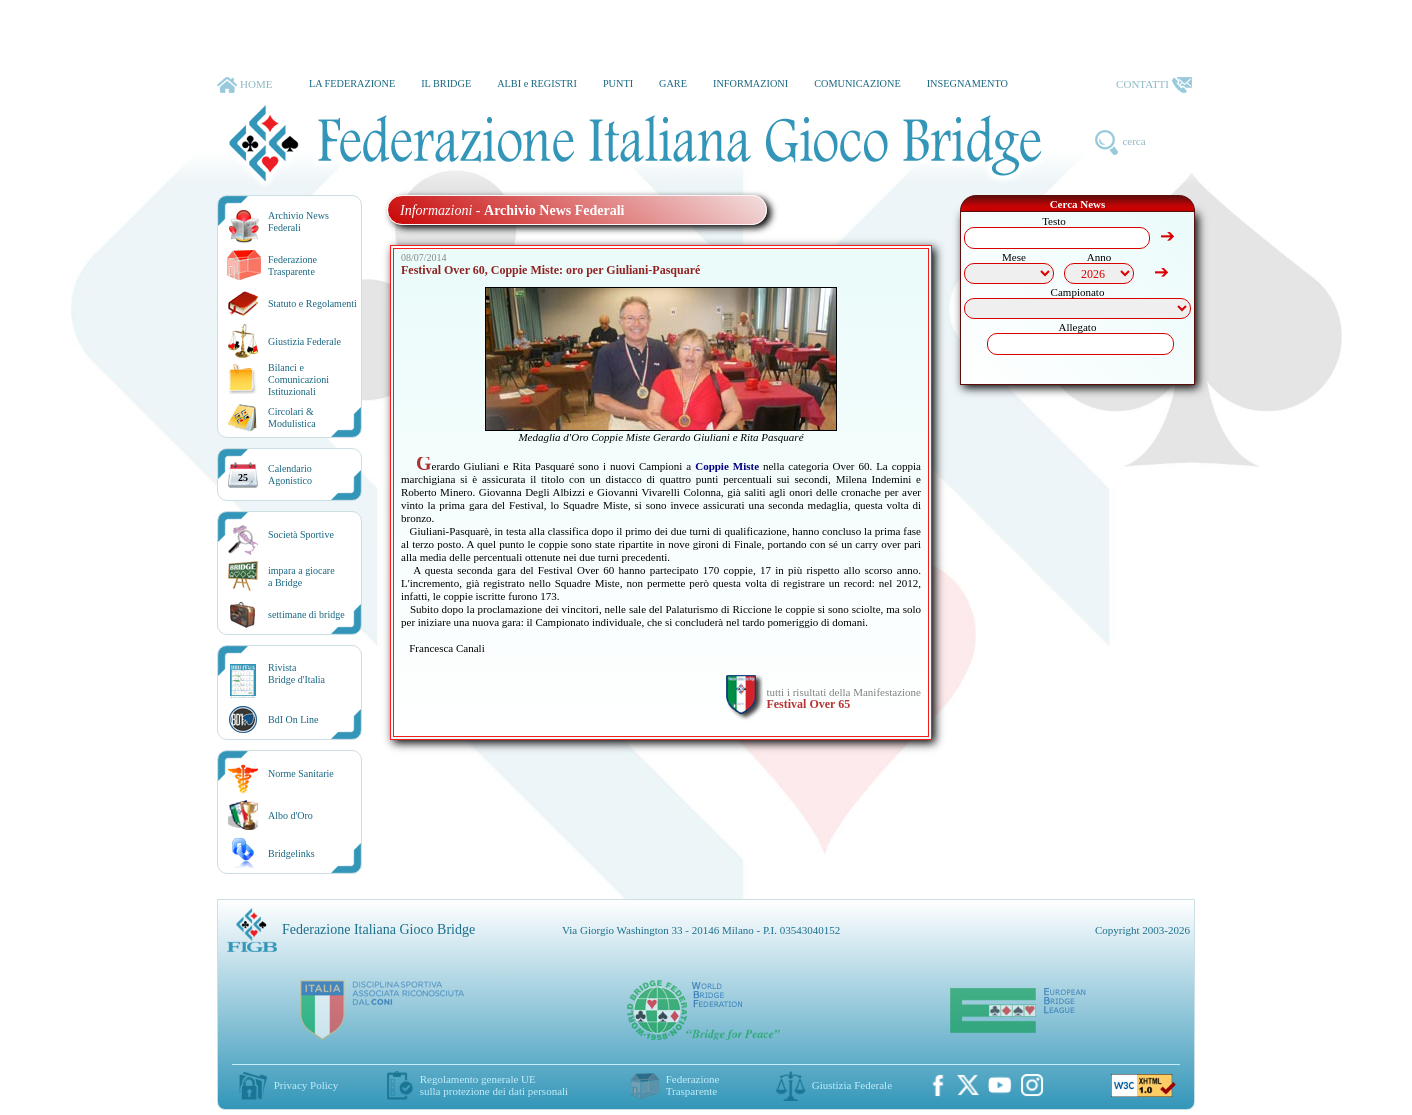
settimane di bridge (306, 614)
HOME (244, 85)
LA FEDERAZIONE (352, 83)
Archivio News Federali (298, 221)
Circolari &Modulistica (292, 417)
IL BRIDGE (446, 83)
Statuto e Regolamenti (312, 303)
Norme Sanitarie (301, 773)
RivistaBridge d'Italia (296, 673)
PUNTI (618, 83)
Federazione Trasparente (292, 265)
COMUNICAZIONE (857, 83)
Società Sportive (301, 534)
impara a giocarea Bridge (301, 576)
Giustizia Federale (304, 341)
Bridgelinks (291, 853)
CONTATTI (1154, 85)
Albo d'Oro (290, 815)
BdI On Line (293, 719)
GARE (673, 83)
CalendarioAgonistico (290, 474)
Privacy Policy (306, 1085)
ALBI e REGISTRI (537, 83)
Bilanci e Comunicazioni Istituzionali (298, 379)
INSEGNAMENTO (967, 83)
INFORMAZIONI (750, 83)
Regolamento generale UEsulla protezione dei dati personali (494, 1085)
